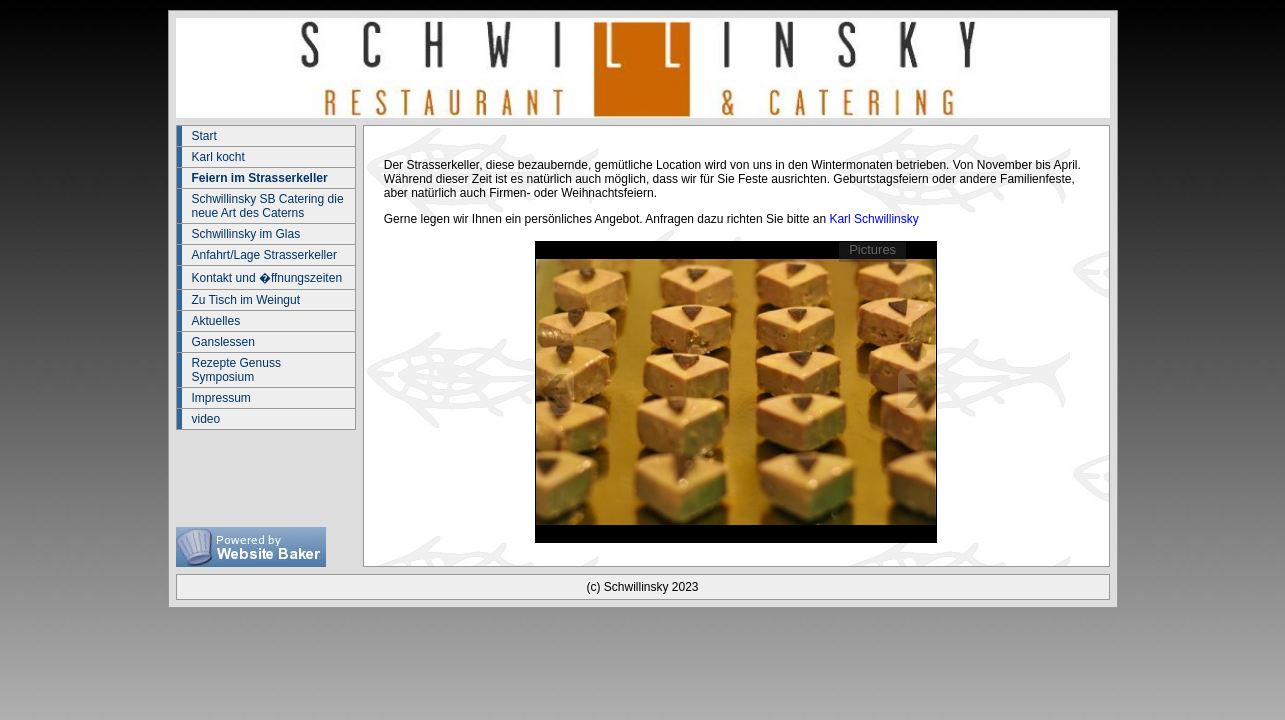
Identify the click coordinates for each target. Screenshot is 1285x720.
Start (204, 136)
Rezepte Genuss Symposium (236, 370)
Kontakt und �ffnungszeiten (267, 278)
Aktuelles (216, 321)
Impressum (221, 398)
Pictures (872, 249)
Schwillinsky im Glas (246, 234)
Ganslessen (223, 342)
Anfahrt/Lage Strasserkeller (264, 255)
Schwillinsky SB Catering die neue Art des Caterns (268, 206)
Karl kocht (218, 157)
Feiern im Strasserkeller (260, 178)
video (206, 419)
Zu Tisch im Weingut (246, 300)
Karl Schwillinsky (873, 219)
